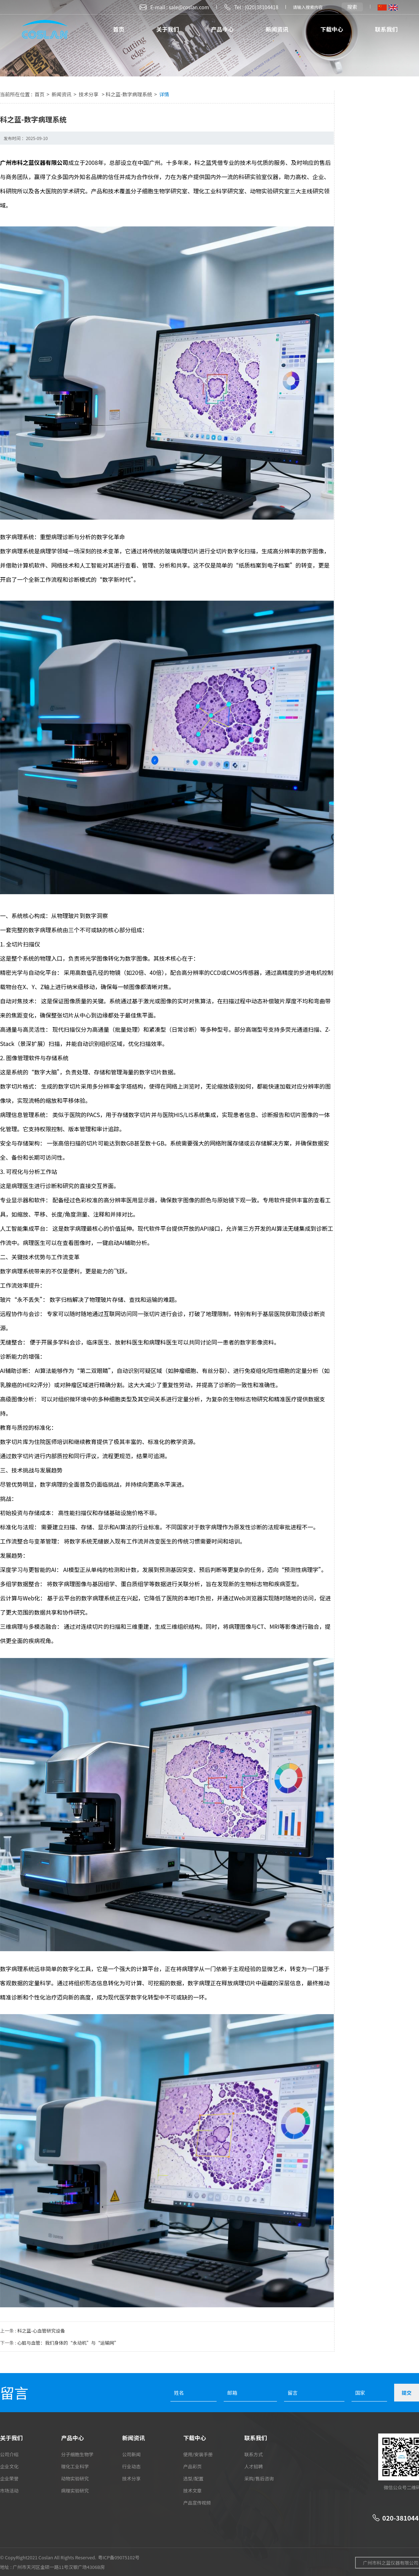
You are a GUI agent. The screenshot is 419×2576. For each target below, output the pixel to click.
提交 (407, 2392)
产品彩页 (192, 2466)
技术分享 (88, 94)
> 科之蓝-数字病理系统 (127, 94)
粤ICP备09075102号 (119, 2557)
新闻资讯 (277, 29)
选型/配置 (193, 2478)
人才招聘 (253, 2466)
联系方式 (253, 2454)
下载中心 (331, 29)
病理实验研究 (75, 2490)
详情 (164, 94)
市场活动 (9, 2490)
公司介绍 (9, 2454)
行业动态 (131, 2466)
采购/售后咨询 (259, 2478)
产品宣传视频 (197, 2502)
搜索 (352, 6)
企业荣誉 (9, 2478)
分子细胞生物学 (77, 2454)
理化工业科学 (75, 2466)
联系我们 (386, 29)
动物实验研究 (75, 2478)
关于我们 (167, 29)
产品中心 (222, 29)
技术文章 (192, 2490)
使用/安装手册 (198, 2454)
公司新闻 (131, 2454)
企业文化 (9, 2466)
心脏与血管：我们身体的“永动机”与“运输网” (68, 2342)
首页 (118, 29)
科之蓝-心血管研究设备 (41, 2330)
